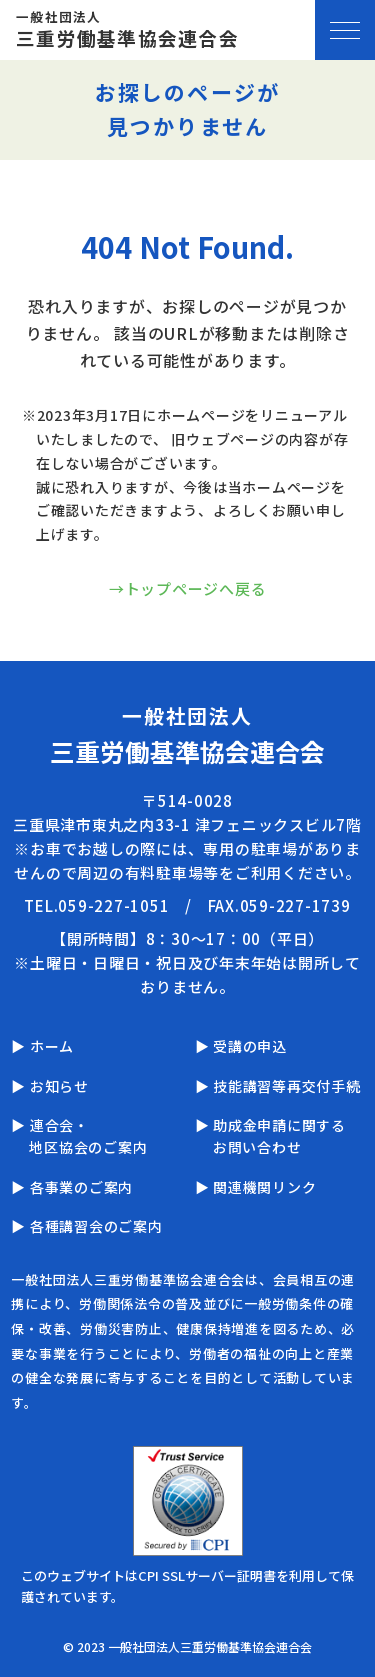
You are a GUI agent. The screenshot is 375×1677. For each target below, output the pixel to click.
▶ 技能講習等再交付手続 (278, 1086)
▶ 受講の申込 (241, 1046)
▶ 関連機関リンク (256, 1187)
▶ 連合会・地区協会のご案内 (79, 1136)
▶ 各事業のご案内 (72, 1187)
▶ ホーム (42, 1046)
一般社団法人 (127, 30)
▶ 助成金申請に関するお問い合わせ (270, 1136)
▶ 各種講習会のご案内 (86, 1226)
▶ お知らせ (50, 1086)
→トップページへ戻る (188, 588)
